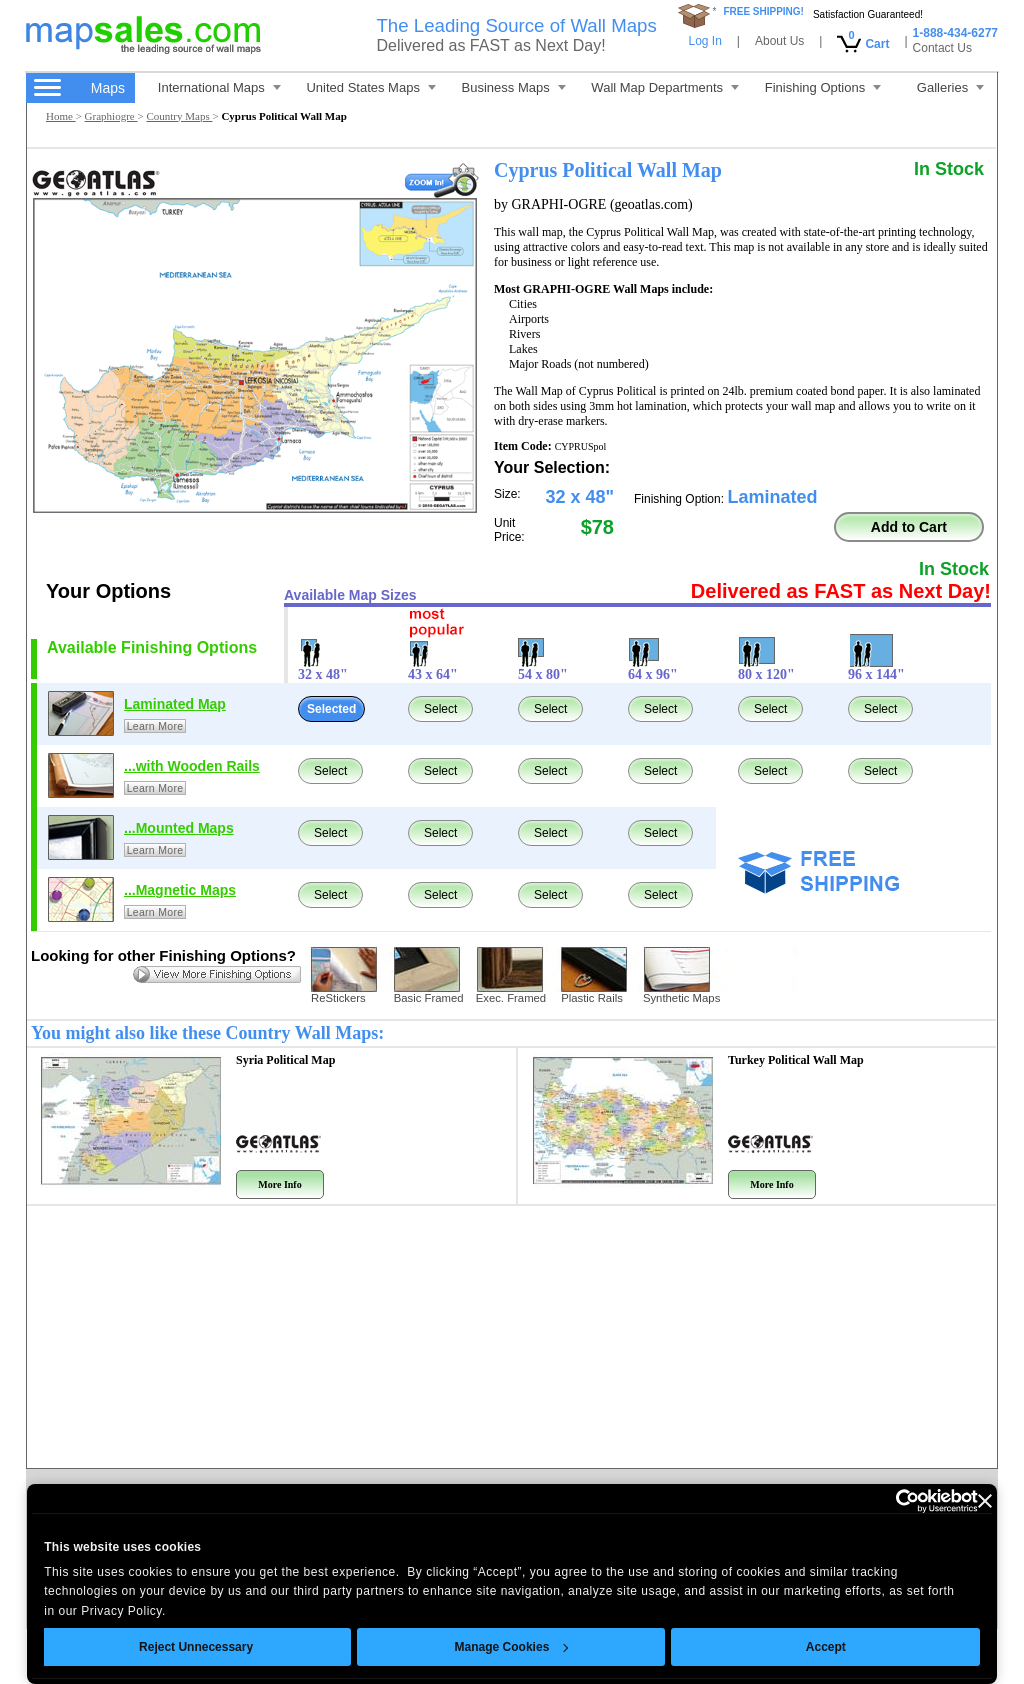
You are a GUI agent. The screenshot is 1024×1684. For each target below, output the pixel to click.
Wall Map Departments (665, 87)
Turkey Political (796, 1060)
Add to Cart (909, 527)
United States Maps (370, 87)
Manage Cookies (511, 1647)
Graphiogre (111, 116)
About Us (779, 41)
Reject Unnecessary (196, 1647)
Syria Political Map (285, 1060)
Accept (826, 1647)
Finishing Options (823, 87)
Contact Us (942, 48)
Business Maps (514, 87)
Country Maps (179, 116)
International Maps (219, 87)
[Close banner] (985, 1501)
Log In (704, 41)
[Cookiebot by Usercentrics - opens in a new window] (890, 1501)
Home (61, 116)
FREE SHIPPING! (763, 11)
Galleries (950, 87)
